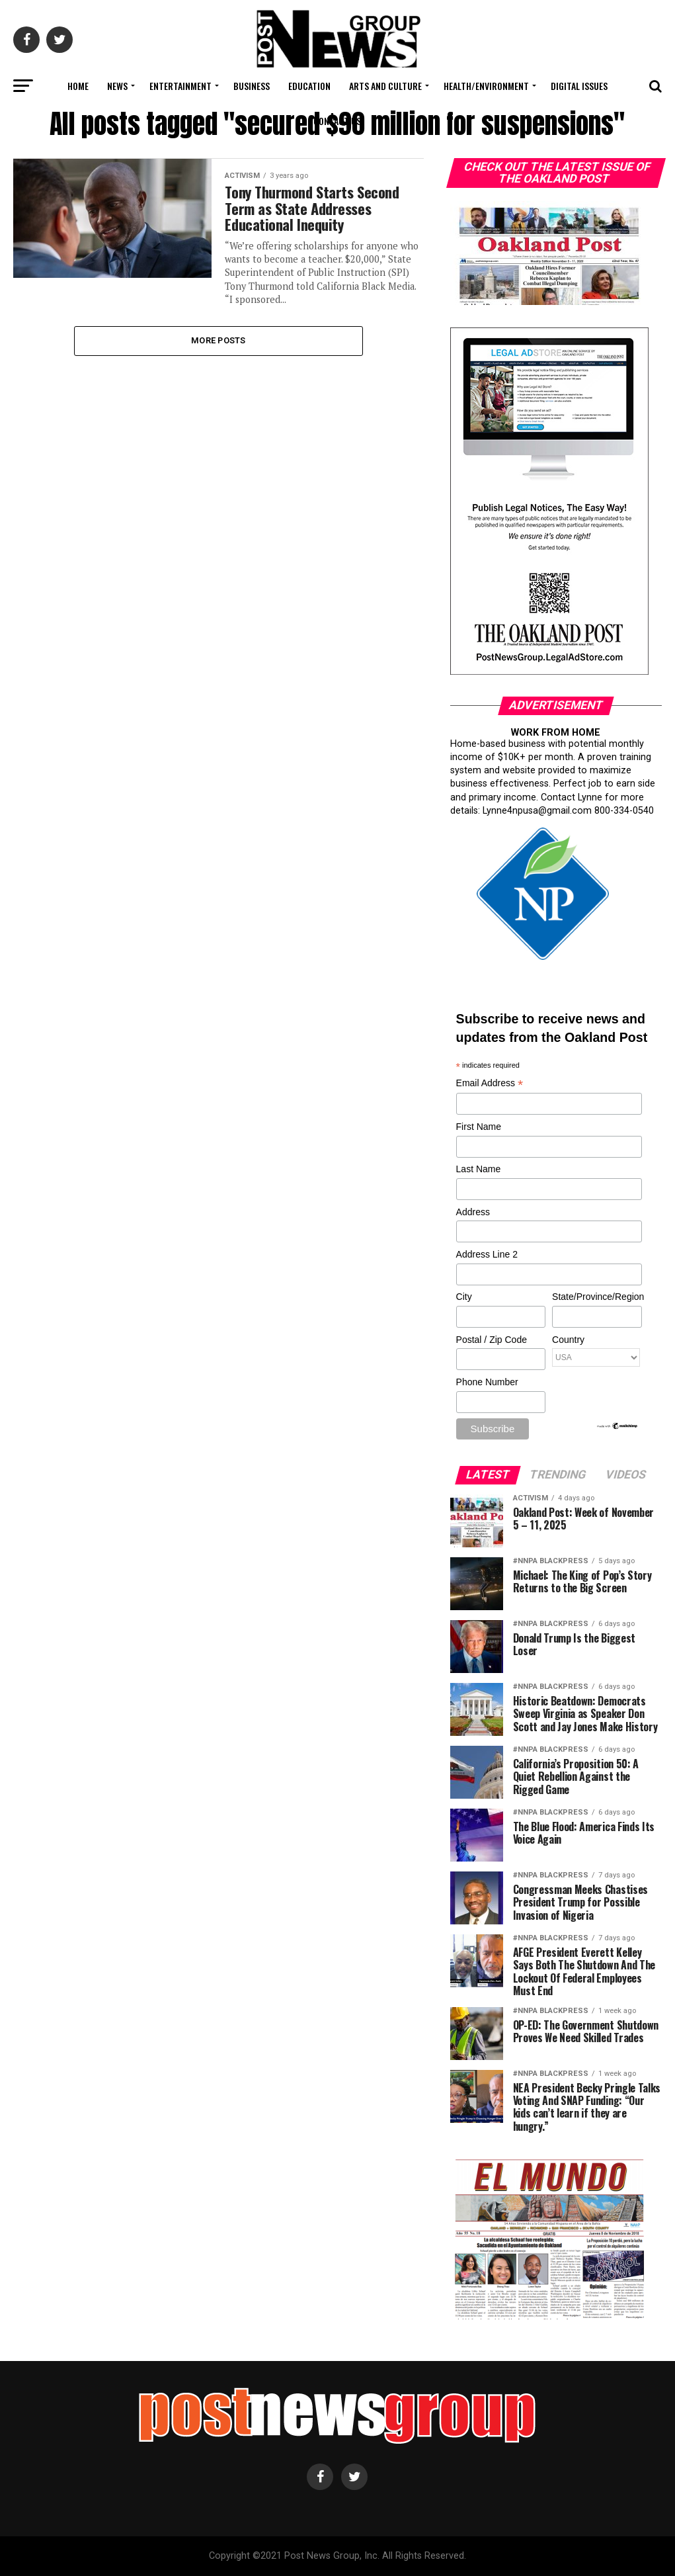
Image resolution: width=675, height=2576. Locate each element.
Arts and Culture (385, 86)
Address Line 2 (487, 1254)
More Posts (218, 340)
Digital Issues (579, 86)
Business (251, 86)
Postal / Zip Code (491, 1339)
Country (568, 1339)
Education (309, 86)
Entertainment (180, 86)
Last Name (478, 1169)
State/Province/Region (596, 1296)
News (117, 86)
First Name (478, 1126)
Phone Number (487, 1382)
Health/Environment (486, 86)
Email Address (490, 1084)
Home (78, 86)
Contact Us (337, 121)
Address (473, 1212)
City (464, 1296)
